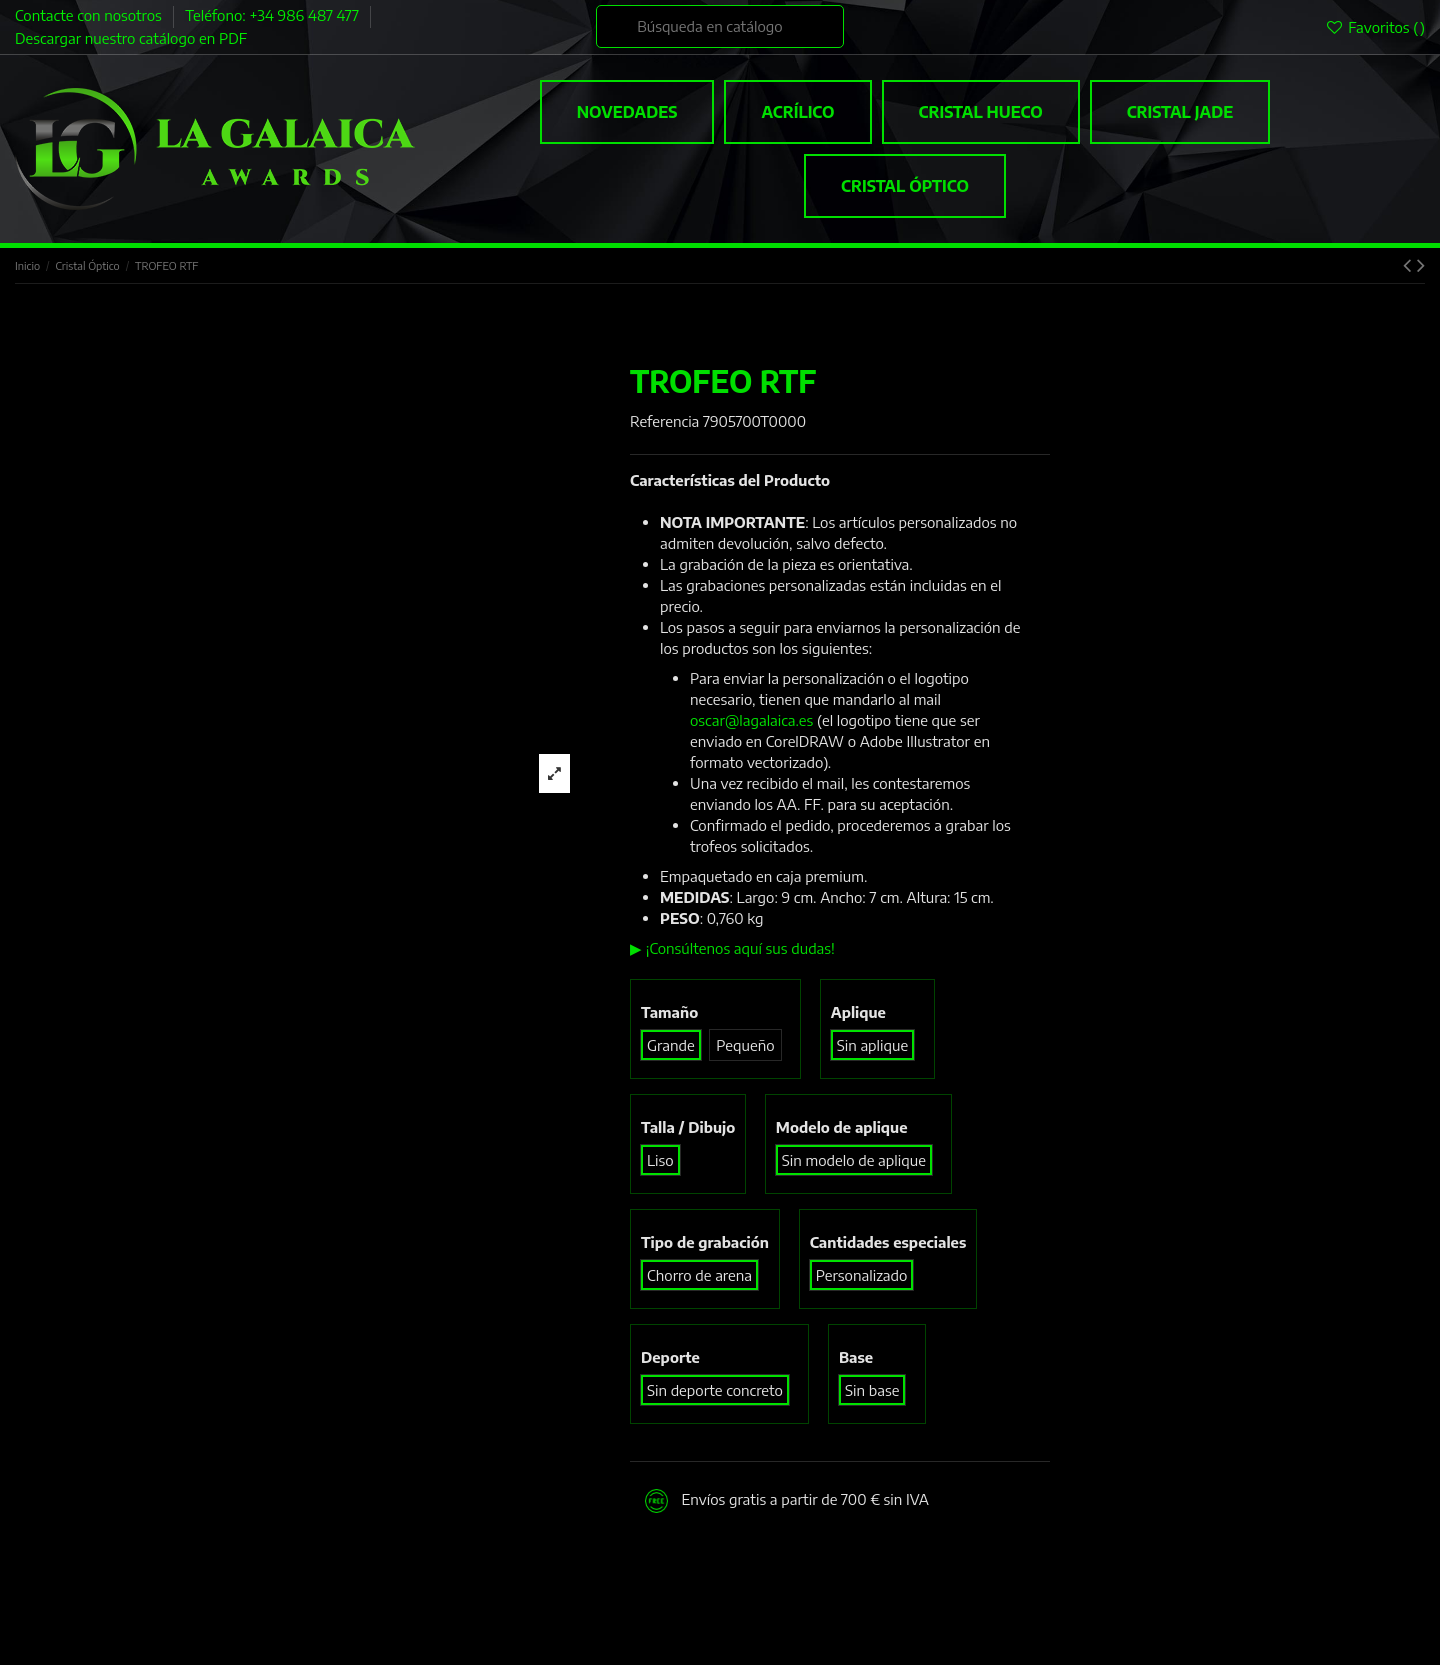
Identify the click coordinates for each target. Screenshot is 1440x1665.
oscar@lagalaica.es (751, 720)
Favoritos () (1375, 27)
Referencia (664, 421)
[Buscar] (720, 26)
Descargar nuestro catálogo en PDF (131, 38)
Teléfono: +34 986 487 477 (273, 15)
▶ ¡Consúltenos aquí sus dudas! (732, 948)
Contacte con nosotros (90, 15)
